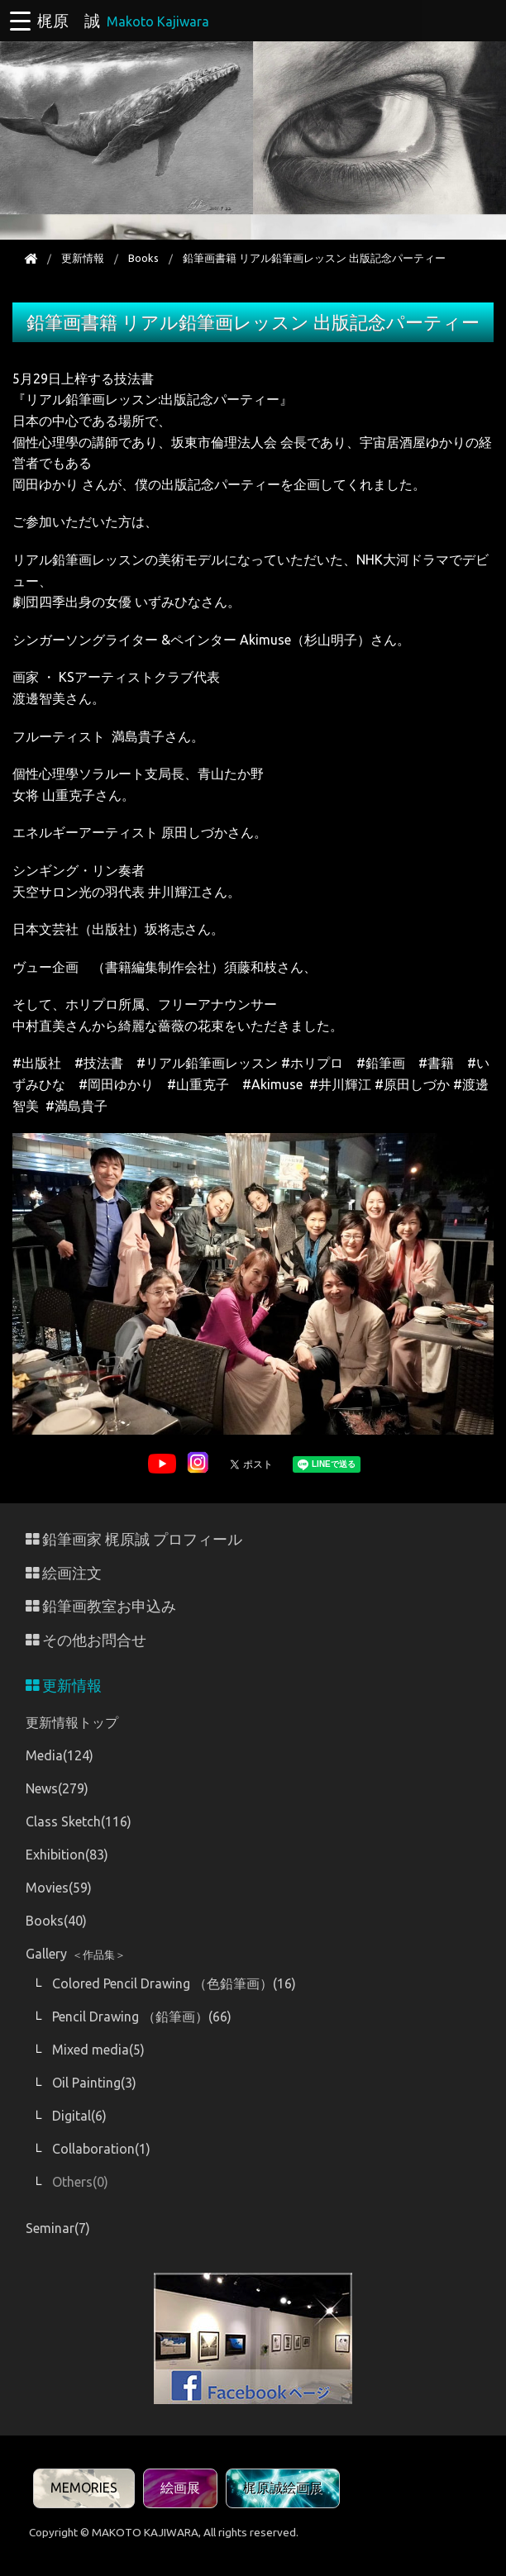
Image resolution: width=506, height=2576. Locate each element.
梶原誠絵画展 (282, 2487)
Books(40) (56, 1920)
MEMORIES (83, 2487)
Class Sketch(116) (78, 1821)
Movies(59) (59, 1887)
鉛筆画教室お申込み (101, 1606)
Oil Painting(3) (94, 2082)
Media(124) (59, 1755)
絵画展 (180, 2487)
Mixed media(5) (98, 2049)
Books (143, 258)
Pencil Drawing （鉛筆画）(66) (142, 2016)
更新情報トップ (72, 1722)
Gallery (76, 1953)
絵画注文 (64, 1573)
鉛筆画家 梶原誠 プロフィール (134, 1539)
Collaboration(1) (101, 2148)
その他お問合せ (86, 1640)
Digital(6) (79, 2115)
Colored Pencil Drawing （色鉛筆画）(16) (174, 1983)
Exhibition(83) (67, 1854)
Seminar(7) (58, 2228)
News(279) (57, 1788)
